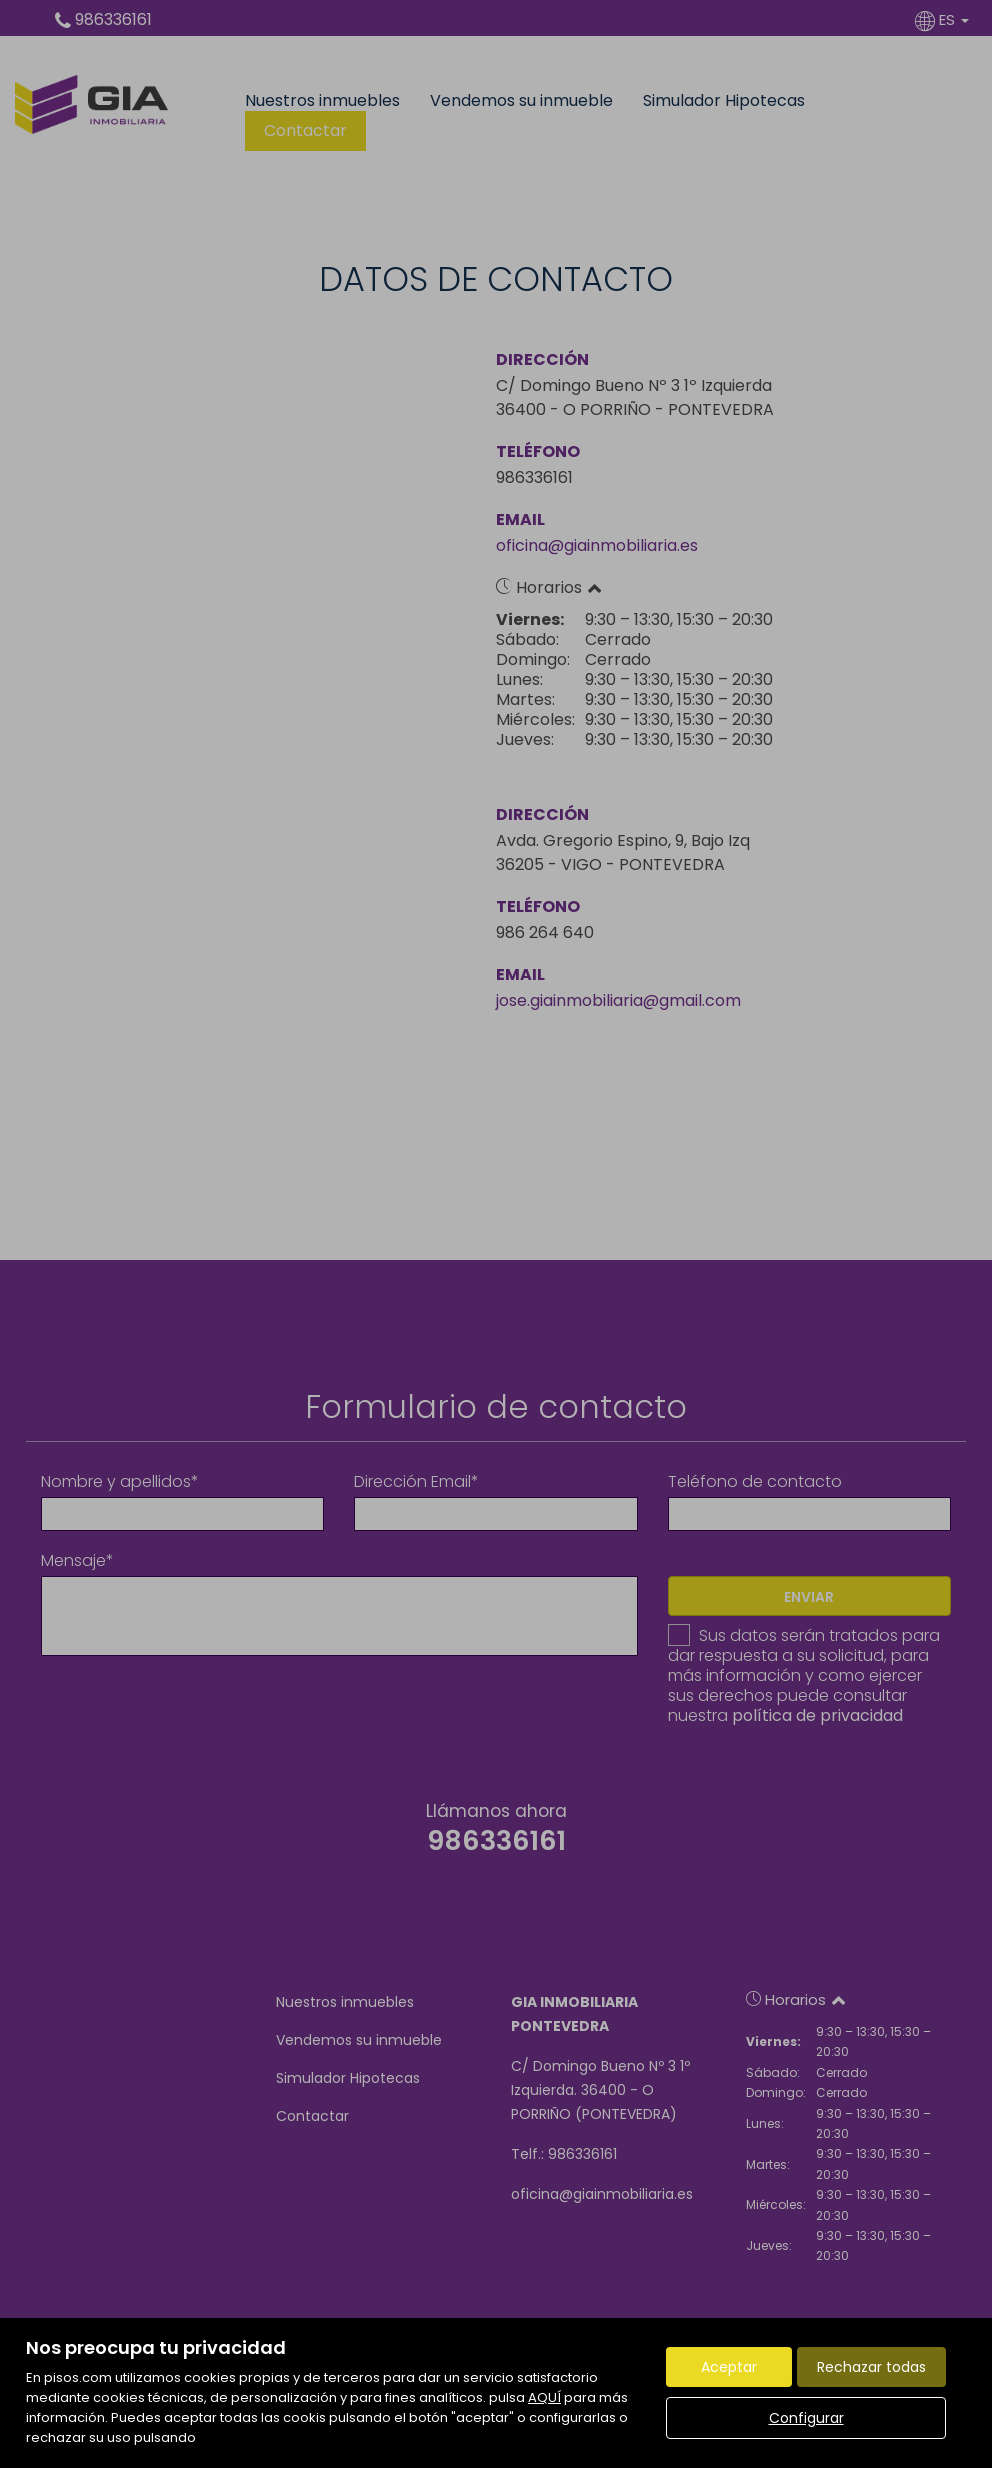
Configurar (806, 2418)
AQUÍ (544, 2397)
